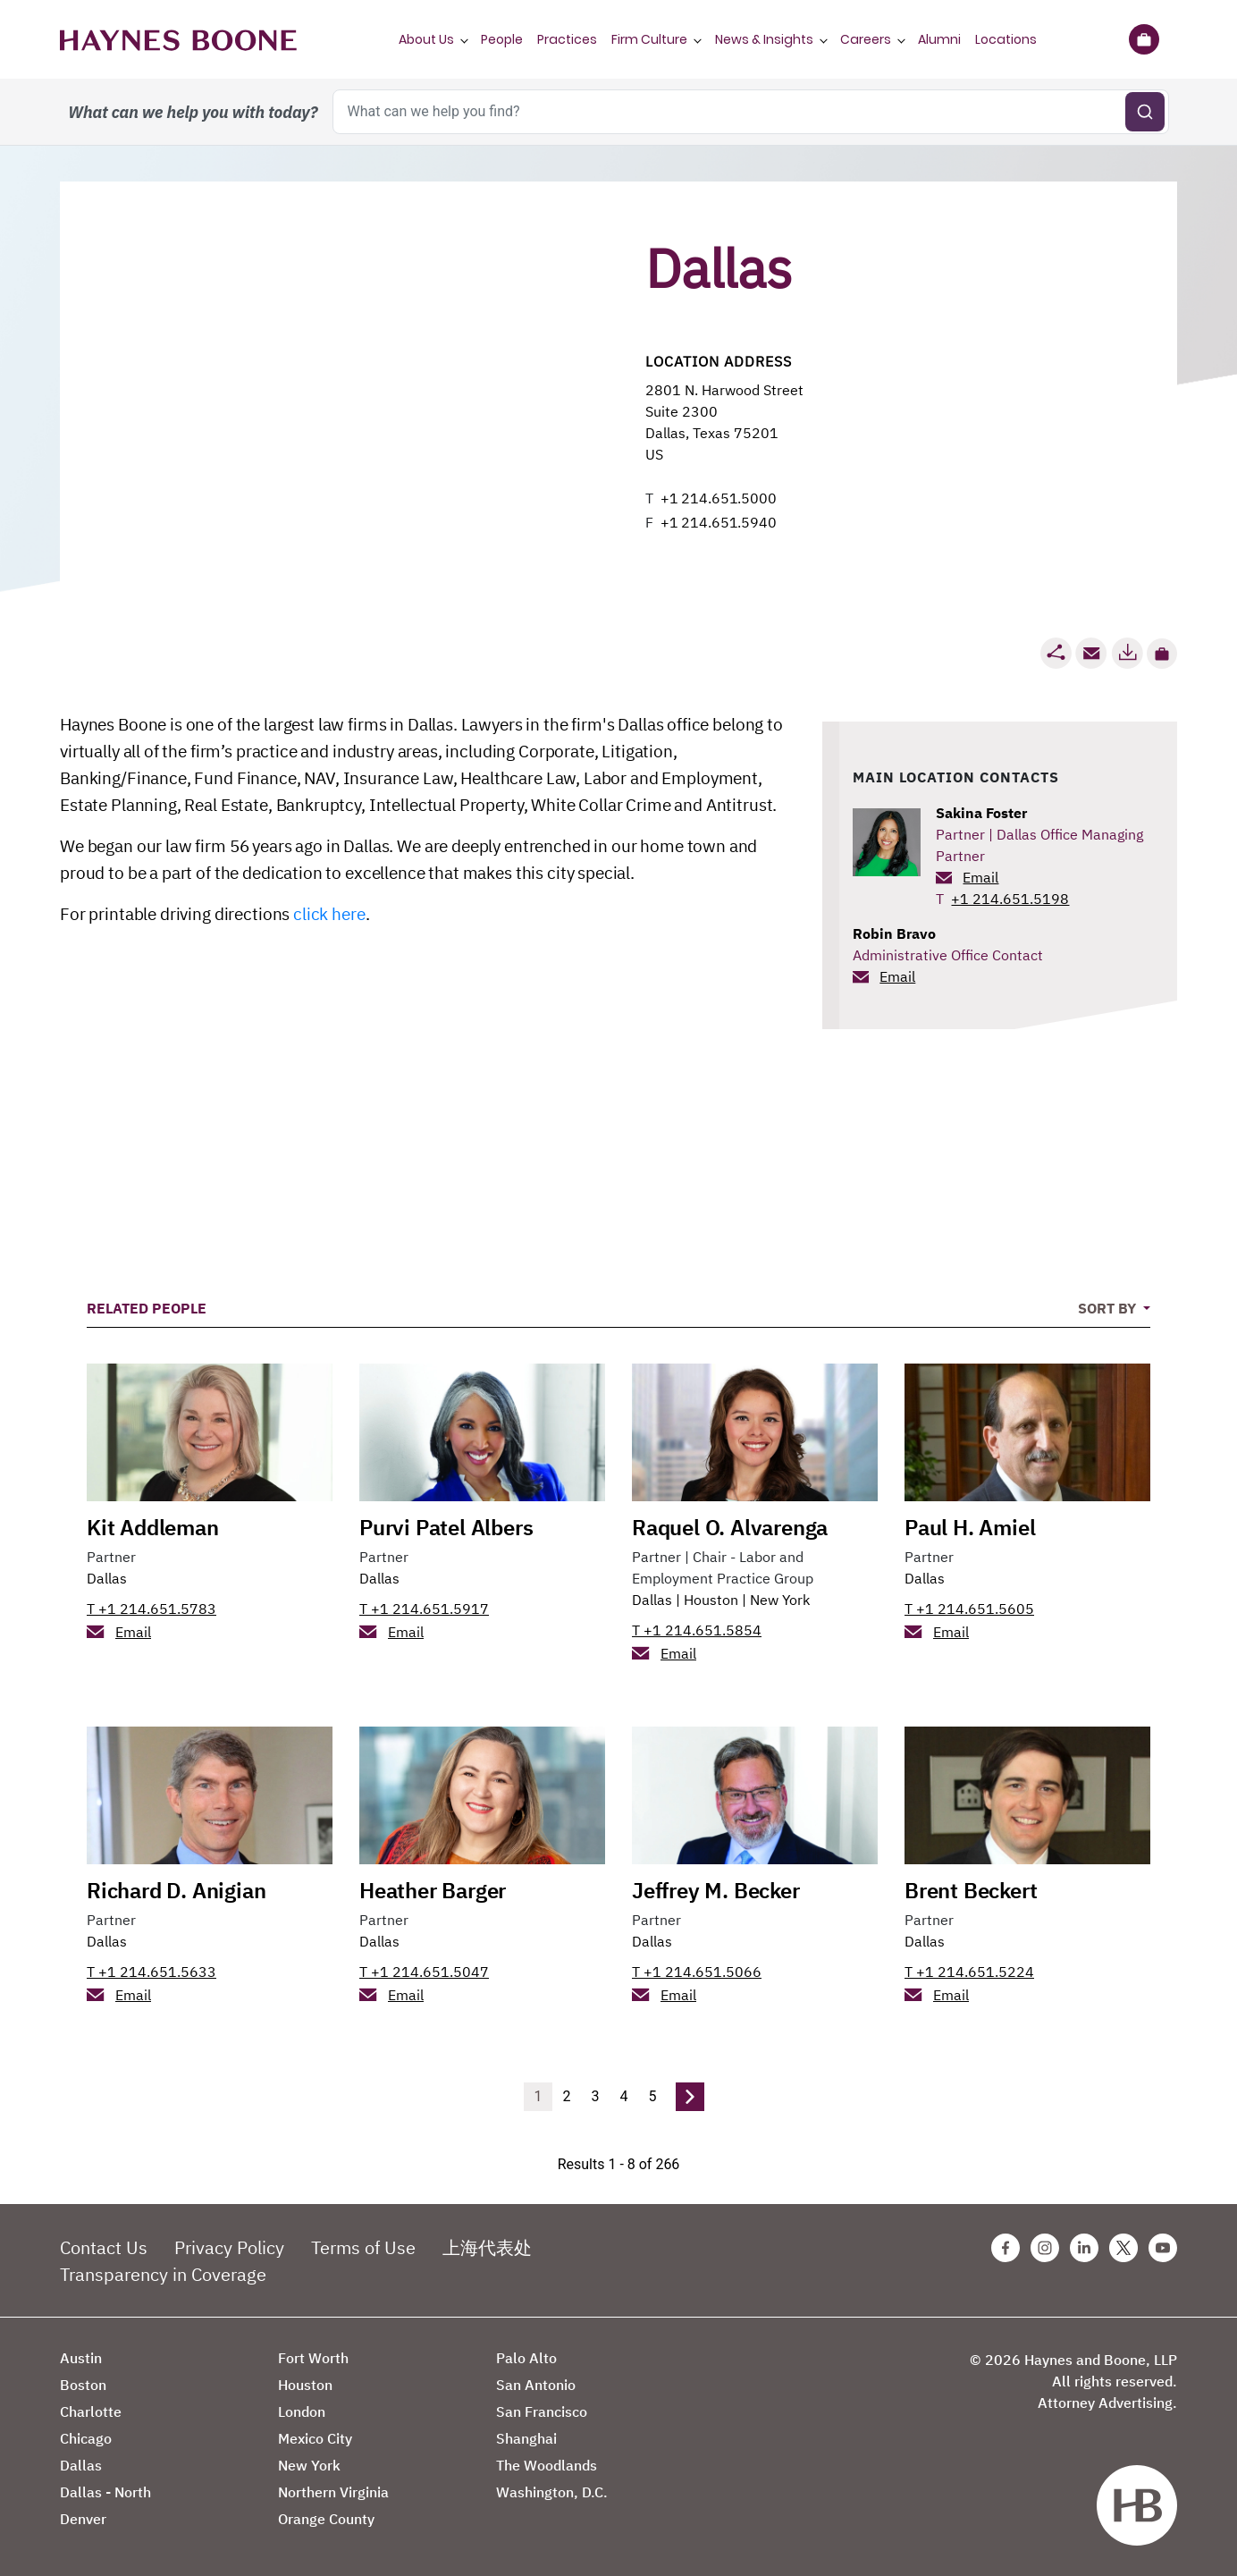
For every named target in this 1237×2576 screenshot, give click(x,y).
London (301, 2411)
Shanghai (526, 2438)
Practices (567, 39)
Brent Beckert (971, 1890)
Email (980, 877)
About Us (426, 39)
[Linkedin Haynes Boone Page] (1084, 2248)
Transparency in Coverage (163, 2274)
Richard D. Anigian (176, 1890)
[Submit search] (1145, 111)
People (502, 39)
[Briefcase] (1143, 39)
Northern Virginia (333, 2492)
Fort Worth (313, 2358)
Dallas (107, 1578)
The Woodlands (546, 2465)
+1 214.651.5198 (1010, 899)
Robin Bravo (894, 933)
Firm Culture (649, 39)
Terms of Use (363, 2247)
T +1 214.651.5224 (969, 1972)
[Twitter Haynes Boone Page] (1123, 2248)
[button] (1162, 653)
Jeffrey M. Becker (716, 1890)
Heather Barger (432, 1890)
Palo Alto (526, 2358)
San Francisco (541, 2411)
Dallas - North (105, 2492)
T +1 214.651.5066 (697, 1972)
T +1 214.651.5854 (697, 1630)
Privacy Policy (229, 2247)
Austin (81, 2358)
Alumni (939, 39)
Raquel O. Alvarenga (730, 1527)
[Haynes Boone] (178, 39)
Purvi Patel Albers (446, 1527)
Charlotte (91, 2411)
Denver (83, 2519)
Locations (1006, 39)
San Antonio (536, 2385)
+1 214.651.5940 (719, 522)
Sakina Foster (981, 813)
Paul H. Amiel (970, 1527)
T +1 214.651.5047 (424, 1972)
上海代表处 (487, 2247)
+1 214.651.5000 (719, 498)
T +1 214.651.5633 (151, 1972)
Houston (711, 1600)
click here (329, 914)
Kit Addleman (153, 1527)
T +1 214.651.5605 (969, 1608)
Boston (83, 2385)
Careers (865, 39)
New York (780, 1600)
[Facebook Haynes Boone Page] (1005, 2248)
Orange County (326, 2519)
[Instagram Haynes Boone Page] (1045, 2248)
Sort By (1109, 1308)
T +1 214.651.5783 (151, 1608)
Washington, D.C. (552, 2492)
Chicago (86, 2438)
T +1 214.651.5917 (424, 1608)
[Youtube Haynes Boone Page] (1163, 2248)
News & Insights (764, 39)
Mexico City (315, 2438)
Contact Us (103, 2247)
